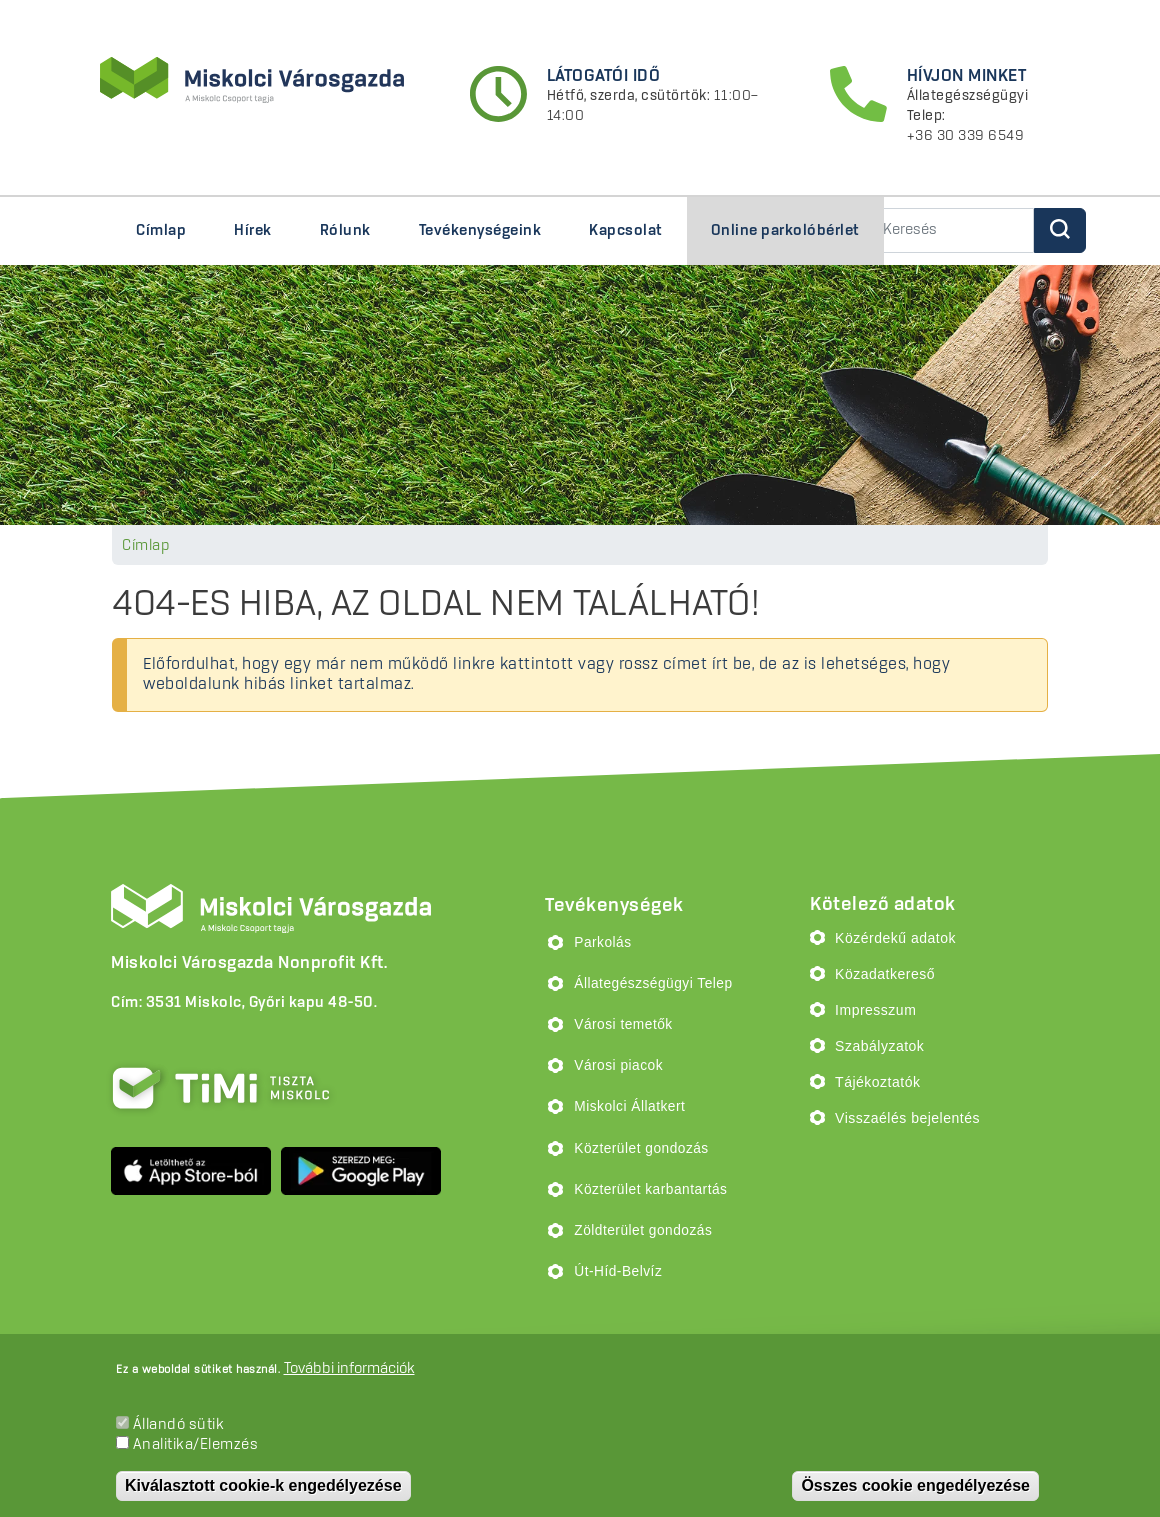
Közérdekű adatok (895, 938)
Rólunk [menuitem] (339, 239)
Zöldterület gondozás (643, 1230)
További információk (349, 1369)
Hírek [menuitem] (253, 231)
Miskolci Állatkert (629, 1106)
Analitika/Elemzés (196, 1445)
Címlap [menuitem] (161, 231)
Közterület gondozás (641, 1148)
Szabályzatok (879, 1046)
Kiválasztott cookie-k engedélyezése (263, 1485)
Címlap (146, 546)
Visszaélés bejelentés (907, 1118)
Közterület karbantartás (650, 1189)
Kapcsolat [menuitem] (626, 231)
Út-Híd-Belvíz (618, 1271)
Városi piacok (618, 1065)
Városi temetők (623, 1024)
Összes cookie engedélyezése (915, 1485)
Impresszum (875, 1010)
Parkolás (602, 942)
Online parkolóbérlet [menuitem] (785, 231)
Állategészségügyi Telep (653, 983)
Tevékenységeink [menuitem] (474, 239)
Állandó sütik (179, 1425)
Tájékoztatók (877, 1082)
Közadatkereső (885, 974)
